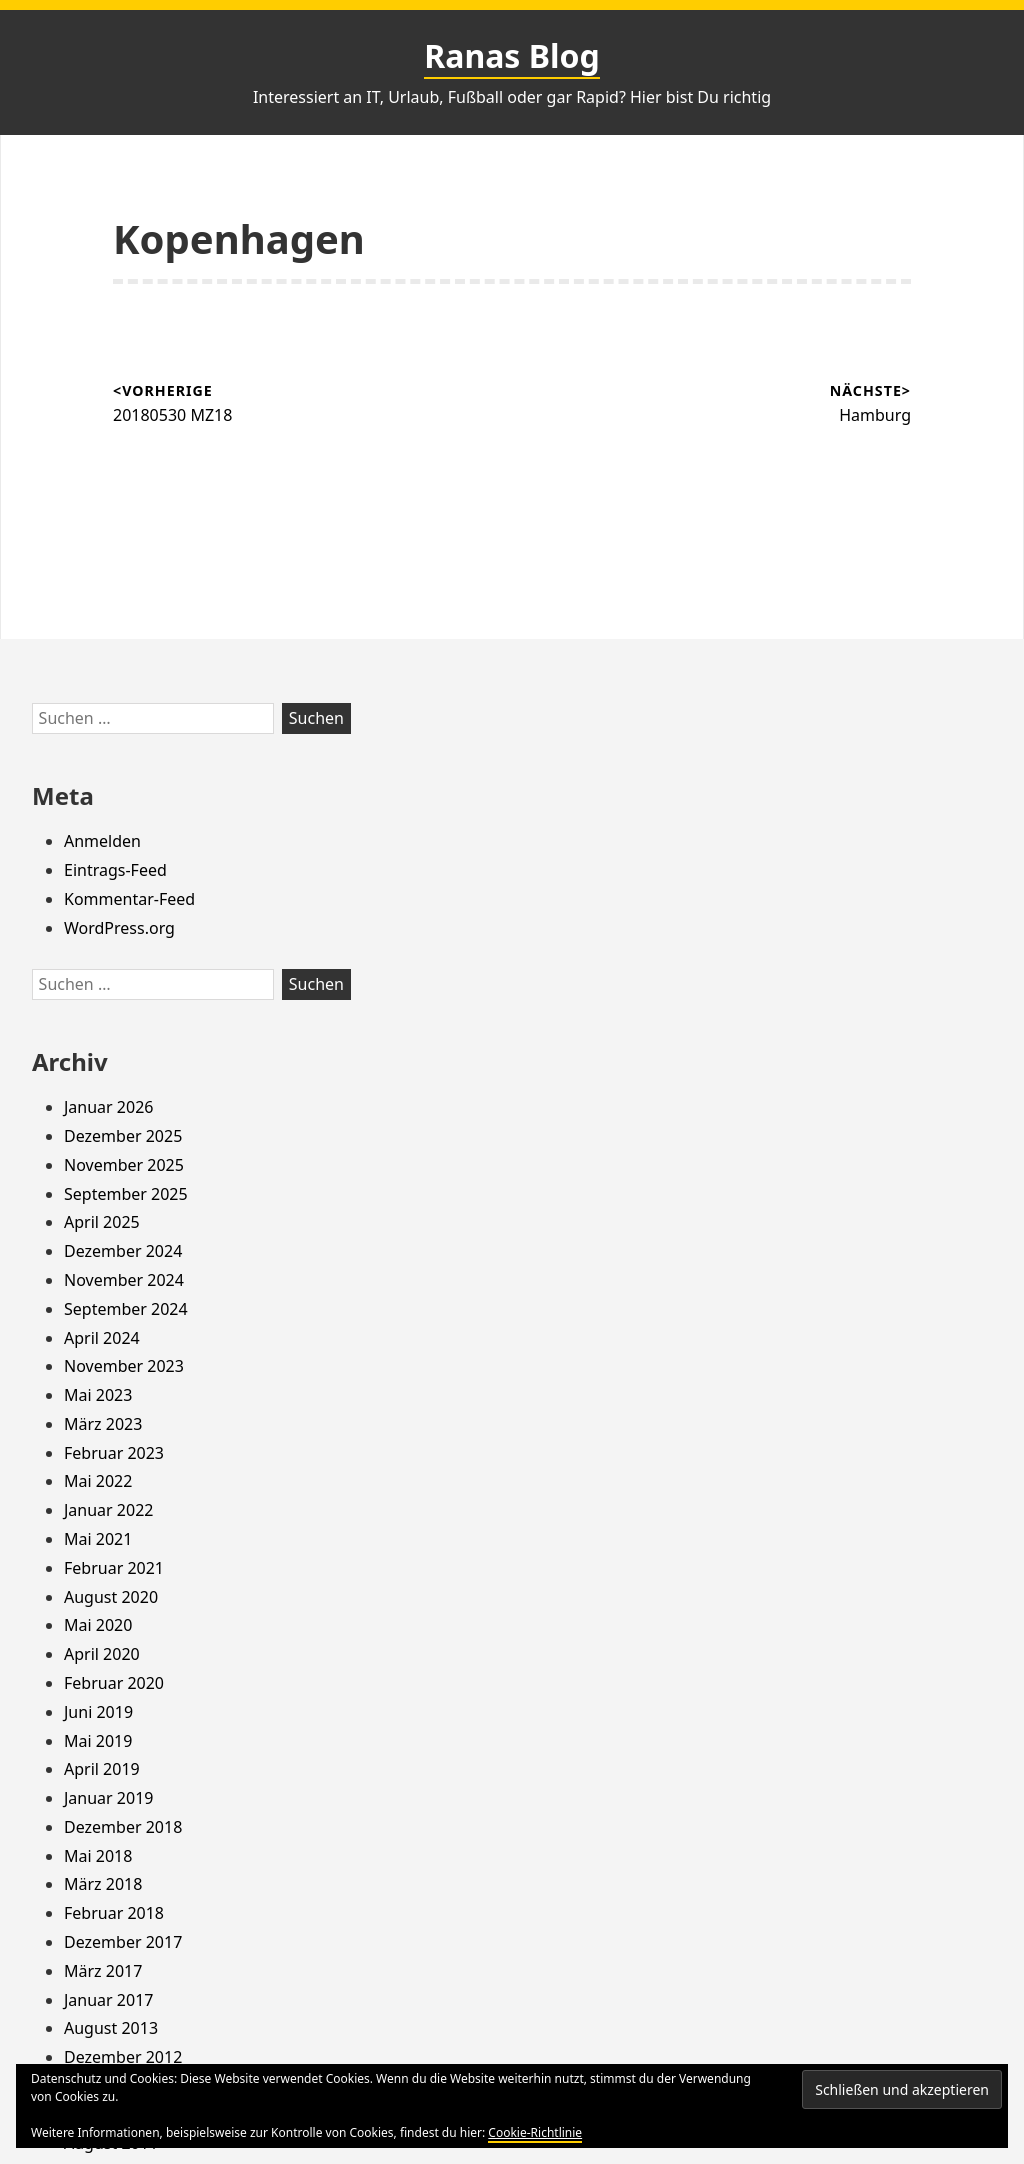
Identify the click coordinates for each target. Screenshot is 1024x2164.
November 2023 (124, 1366)
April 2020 (102, 1654)
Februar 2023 (114, 1453)
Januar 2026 (108, 1107)
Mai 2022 (98, 1481)
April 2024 (102, 1338)
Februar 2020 (114, 1683)
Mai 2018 (98, 1856)
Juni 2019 (98, 1712)
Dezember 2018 (123, 1827)
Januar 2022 (108, 1510)
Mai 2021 (98, 1539)
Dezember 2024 (123, 1251)
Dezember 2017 (123, 1942)
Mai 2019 (98, 1741)
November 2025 (124, 1165)
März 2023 (103, 1424)
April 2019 (102, 1769)
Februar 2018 (114, 1913)
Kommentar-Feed (129, 899)
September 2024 (126, 1309)
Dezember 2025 (123, 1136)
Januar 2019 (108, 1798)
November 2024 (124, 1280)
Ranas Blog (512, 55)
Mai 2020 (98, 1625)
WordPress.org (119, 928)
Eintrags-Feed (115, 870)
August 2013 (111, 2028)
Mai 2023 (98, 1395)
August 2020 (111, 1597)
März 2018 (103, 1884)
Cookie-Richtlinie (535, 2132)
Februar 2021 (114, 1568)
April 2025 (102, 1222)
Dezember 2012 (123, 2057)
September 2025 (126, 1194)
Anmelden (102, 841)
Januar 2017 (108, 2000)
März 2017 (103, 1971)
